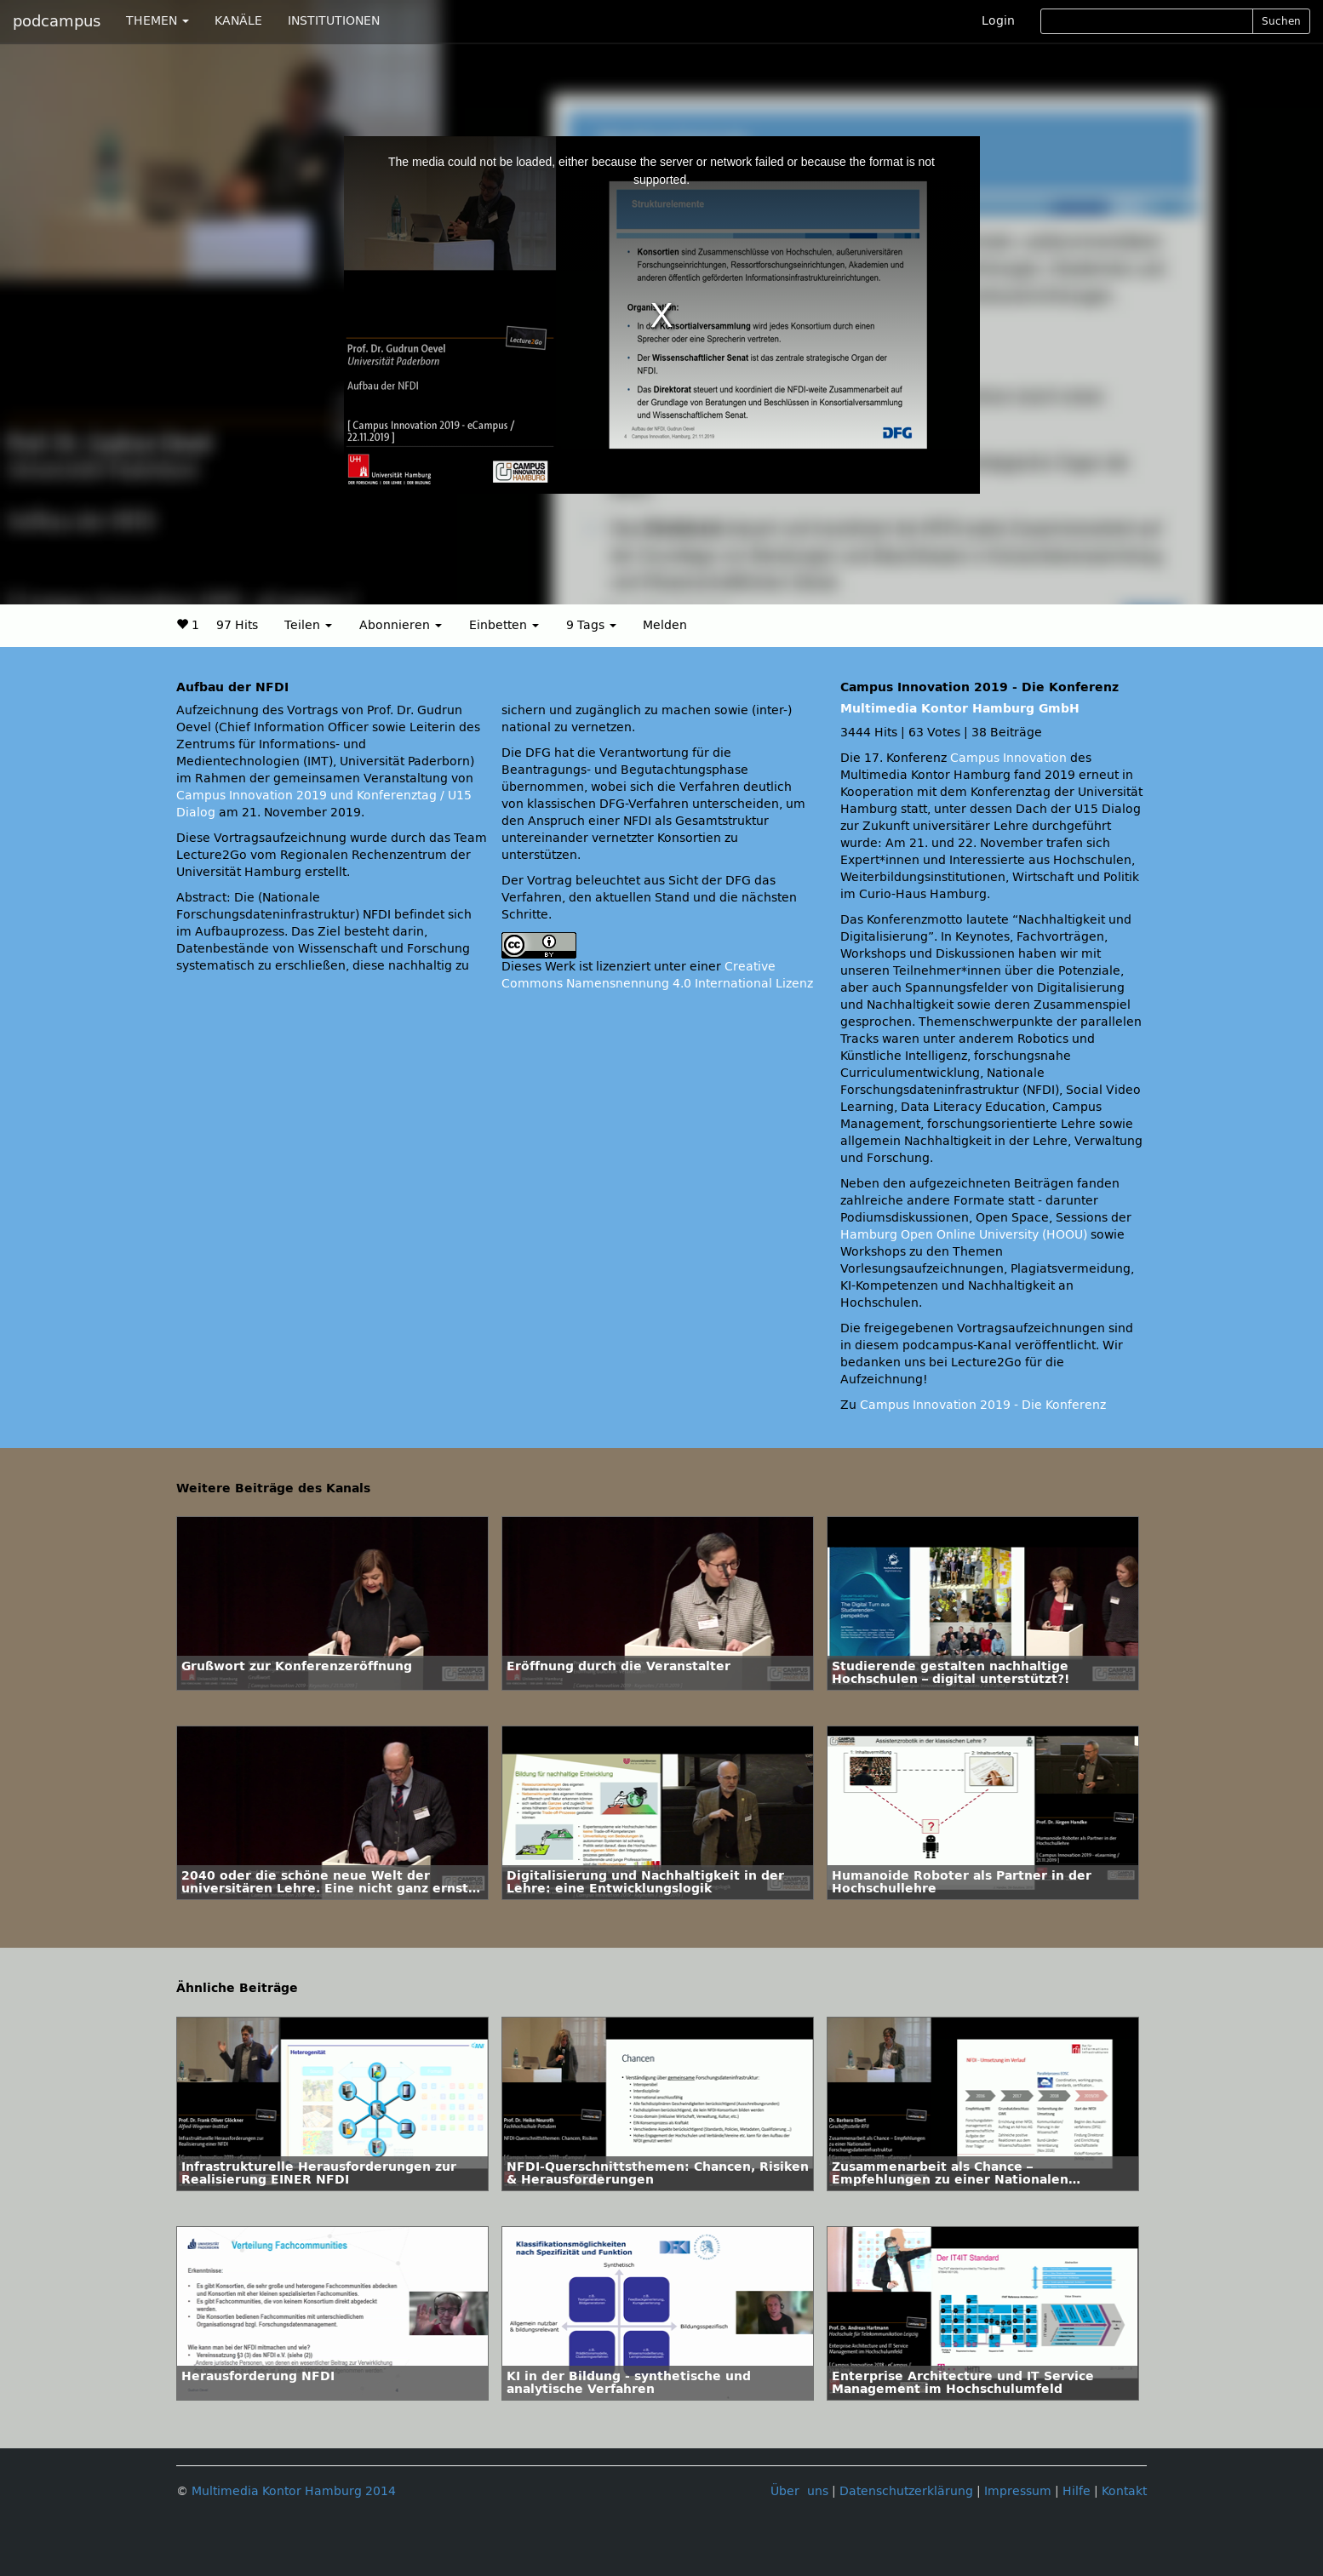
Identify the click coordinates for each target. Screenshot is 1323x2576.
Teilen (308, 625)
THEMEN (157, 21)
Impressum (1017, 2491)
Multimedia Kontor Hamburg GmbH (960, 708)
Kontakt (1124, 2491)
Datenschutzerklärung (906, 2491)
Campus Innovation (1008, 758)
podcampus (56, 21)
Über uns (799, 2491)
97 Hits (237, 625)
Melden (665, 625)
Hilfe (1076, 2491)
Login (998, 21)
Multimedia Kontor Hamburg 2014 (294, 2491)
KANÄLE (238, 21)
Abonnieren (400, 625)
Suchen (1281, 21)
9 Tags (591, 625)
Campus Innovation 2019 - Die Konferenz (983, 1405)
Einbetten (504, 625)
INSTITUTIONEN (334, 21)
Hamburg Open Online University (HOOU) (963, 1235)
